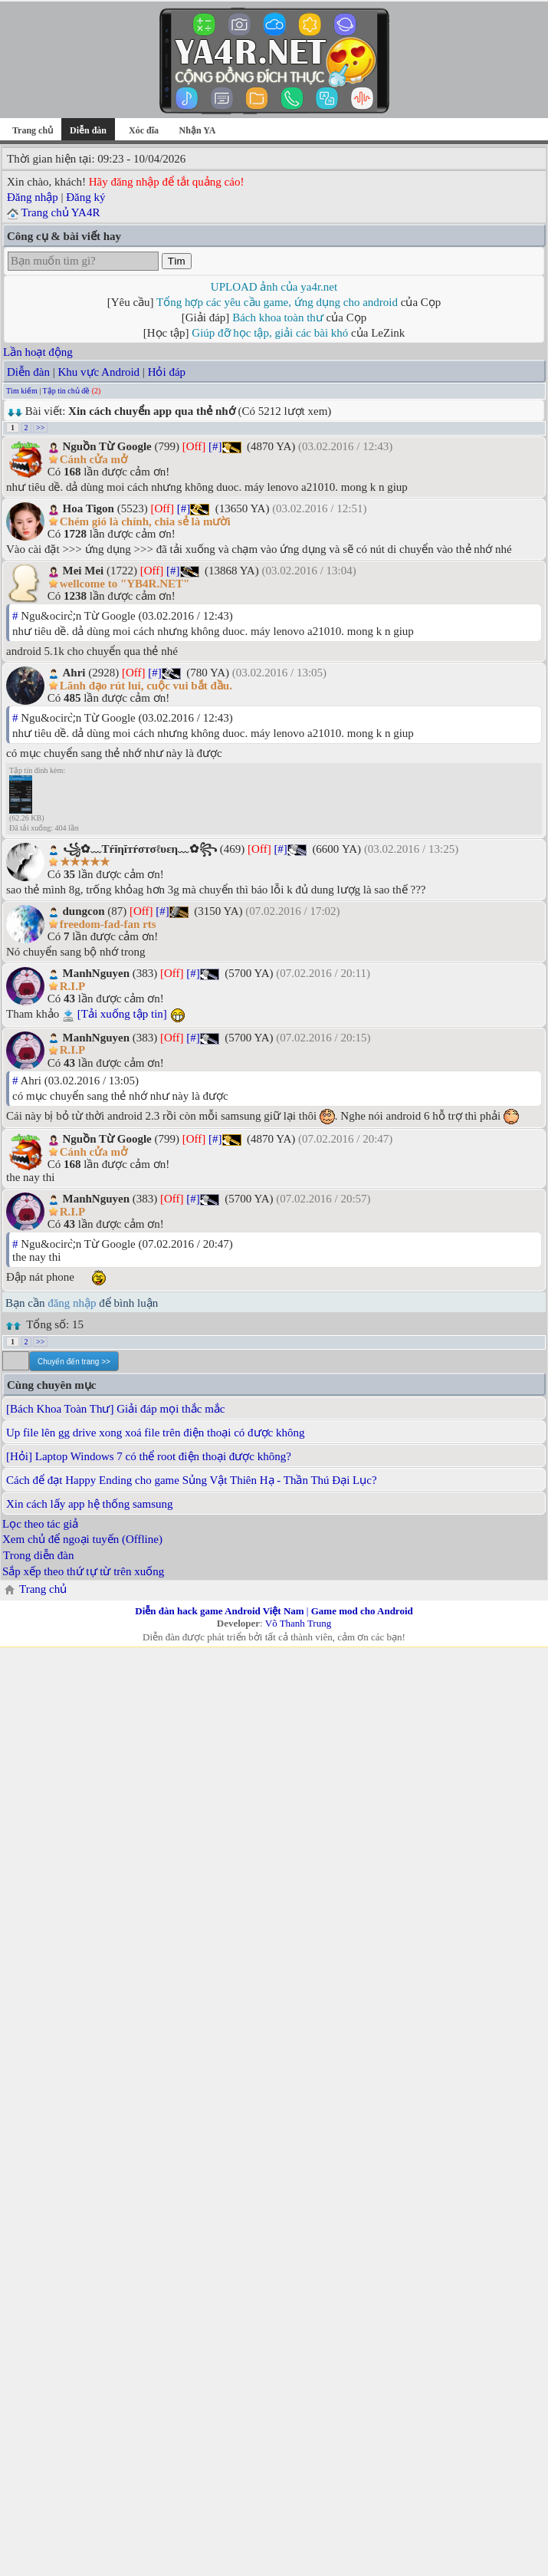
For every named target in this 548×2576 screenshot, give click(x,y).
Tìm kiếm (22, 391)
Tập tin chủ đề (66, 391)
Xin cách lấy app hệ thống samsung (89, 1504)
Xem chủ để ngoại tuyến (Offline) (82, 1539)
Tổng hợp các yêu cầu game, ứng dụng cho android (277, 302)
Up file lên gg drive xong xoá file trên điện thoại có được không (155, 1432)
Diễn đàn (28, 372)
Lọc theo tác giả (40, 1524)
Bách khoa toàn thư (277, 317)
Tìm (176, 261)
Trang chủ (32, 130)
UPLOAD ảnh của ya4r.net (274, 287)
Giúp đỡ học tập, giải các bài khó (270, 333)
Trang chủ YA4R (60, 212)
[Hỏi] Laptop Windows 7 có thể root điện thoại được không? (148, 1456)
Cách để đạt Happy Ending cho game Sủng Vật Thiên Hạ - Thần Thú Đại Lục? (191, 1480)
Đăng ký (85, 197)
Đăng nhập (32, 197)
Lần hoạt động (38, 352)
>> (40, 427)
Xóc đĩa (144, 130)
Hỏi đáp (166, 372)
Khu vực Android (98, 372)
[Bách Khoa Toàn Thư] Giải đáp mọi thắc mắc (115, 1409)
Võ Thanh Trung (298, 1623)
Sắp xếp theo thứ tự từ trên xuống (83, 1571)
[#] (215, 446)
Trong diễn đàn (38, 1555)
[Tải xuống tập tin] (122, 1014)
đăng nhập (72, 1303)
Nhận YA (197, 130)
